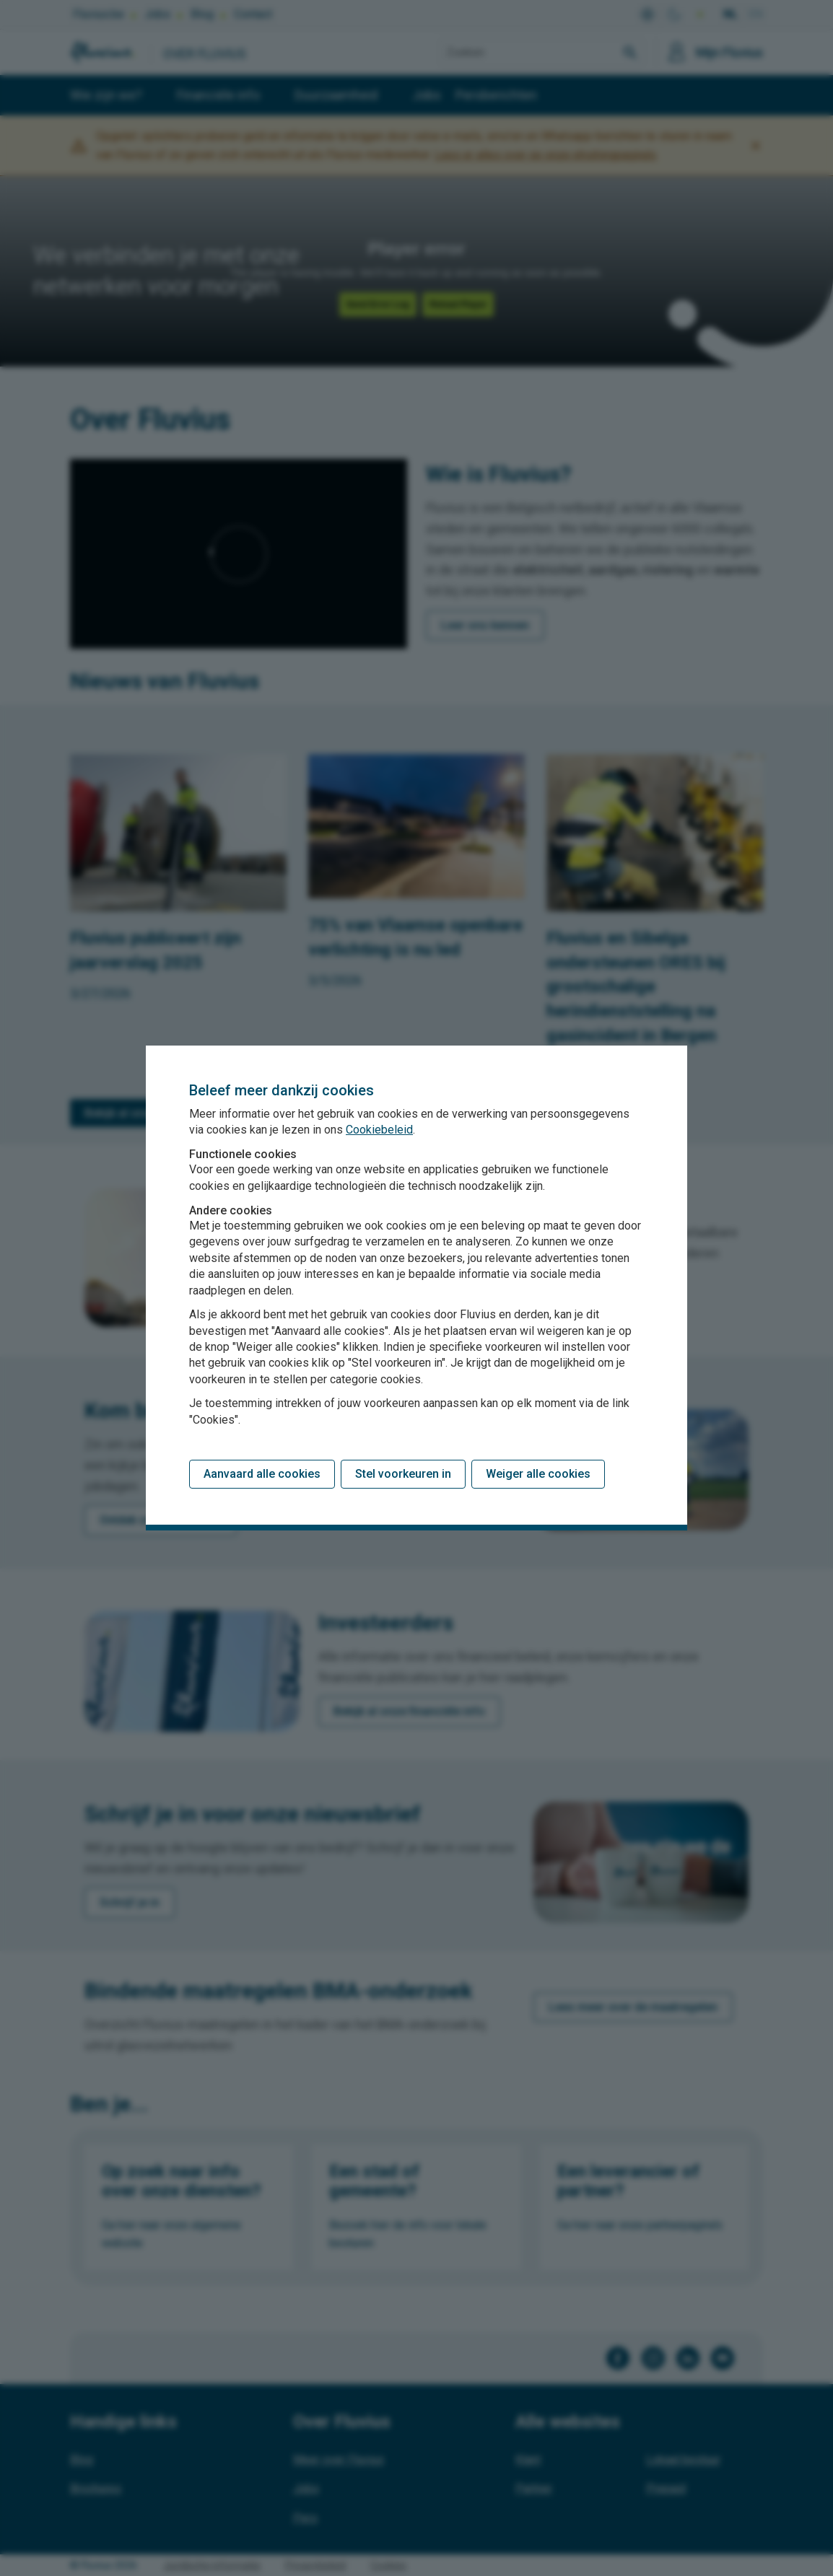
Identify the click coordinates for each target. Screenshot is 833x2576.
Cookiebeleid (379, 1129)
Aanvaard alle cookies (262, 1474)
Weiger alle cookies (538, 1474)
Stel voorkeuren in (403, 1474)
